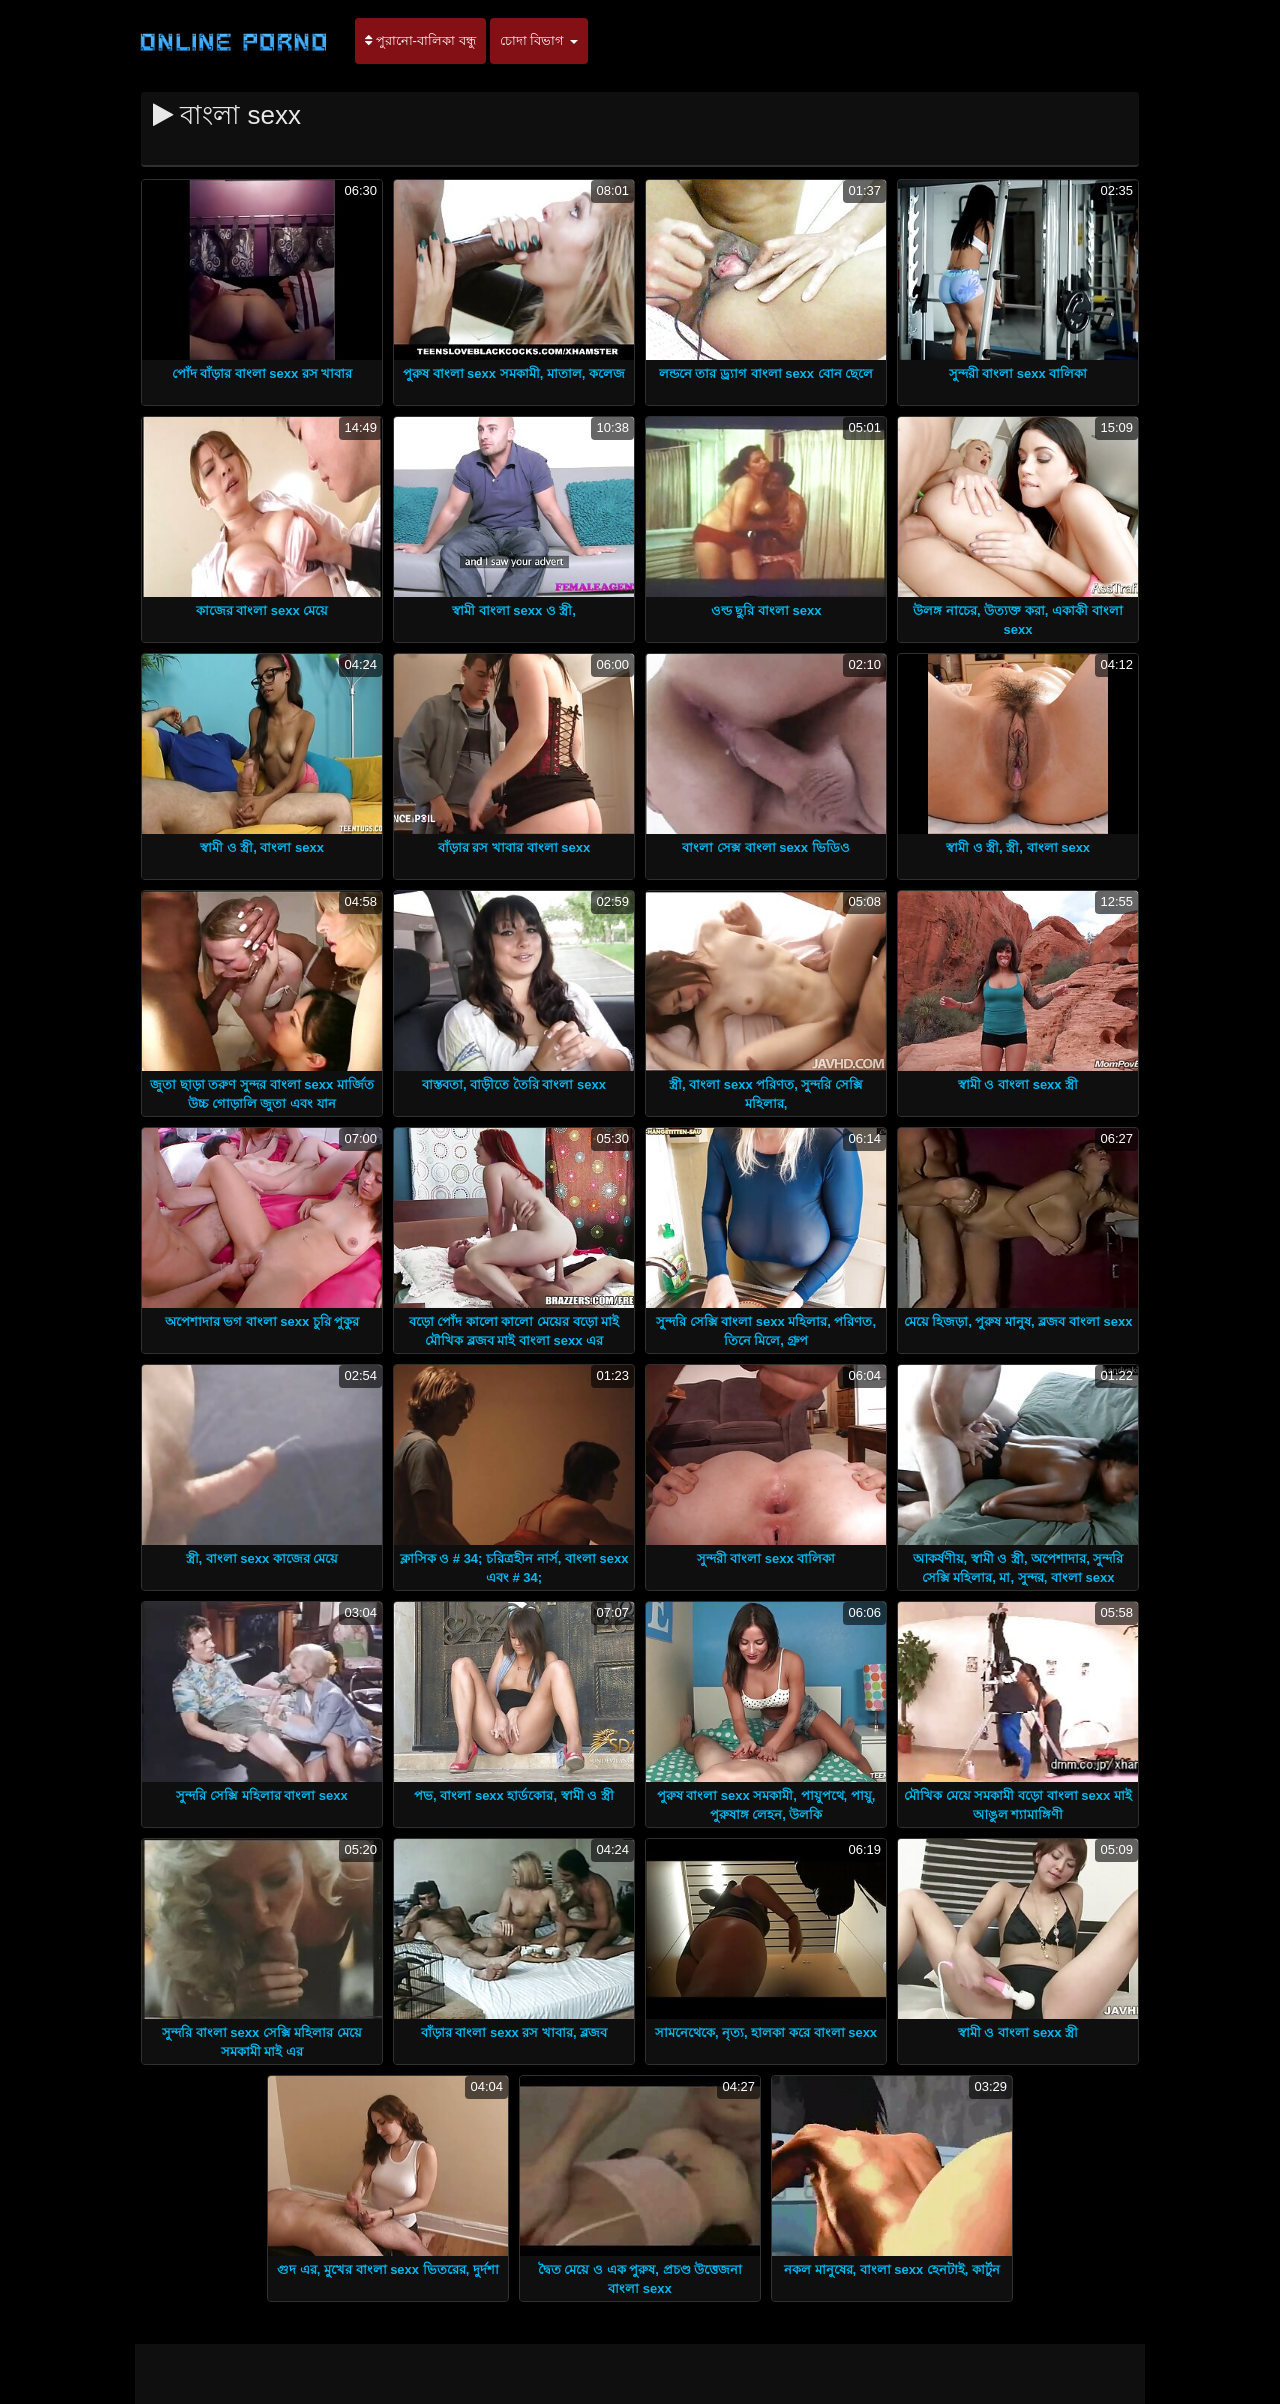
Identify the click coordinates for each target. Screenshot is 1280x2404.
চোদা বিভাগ (539, 40)
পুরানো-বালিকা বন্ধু (420, 40)
